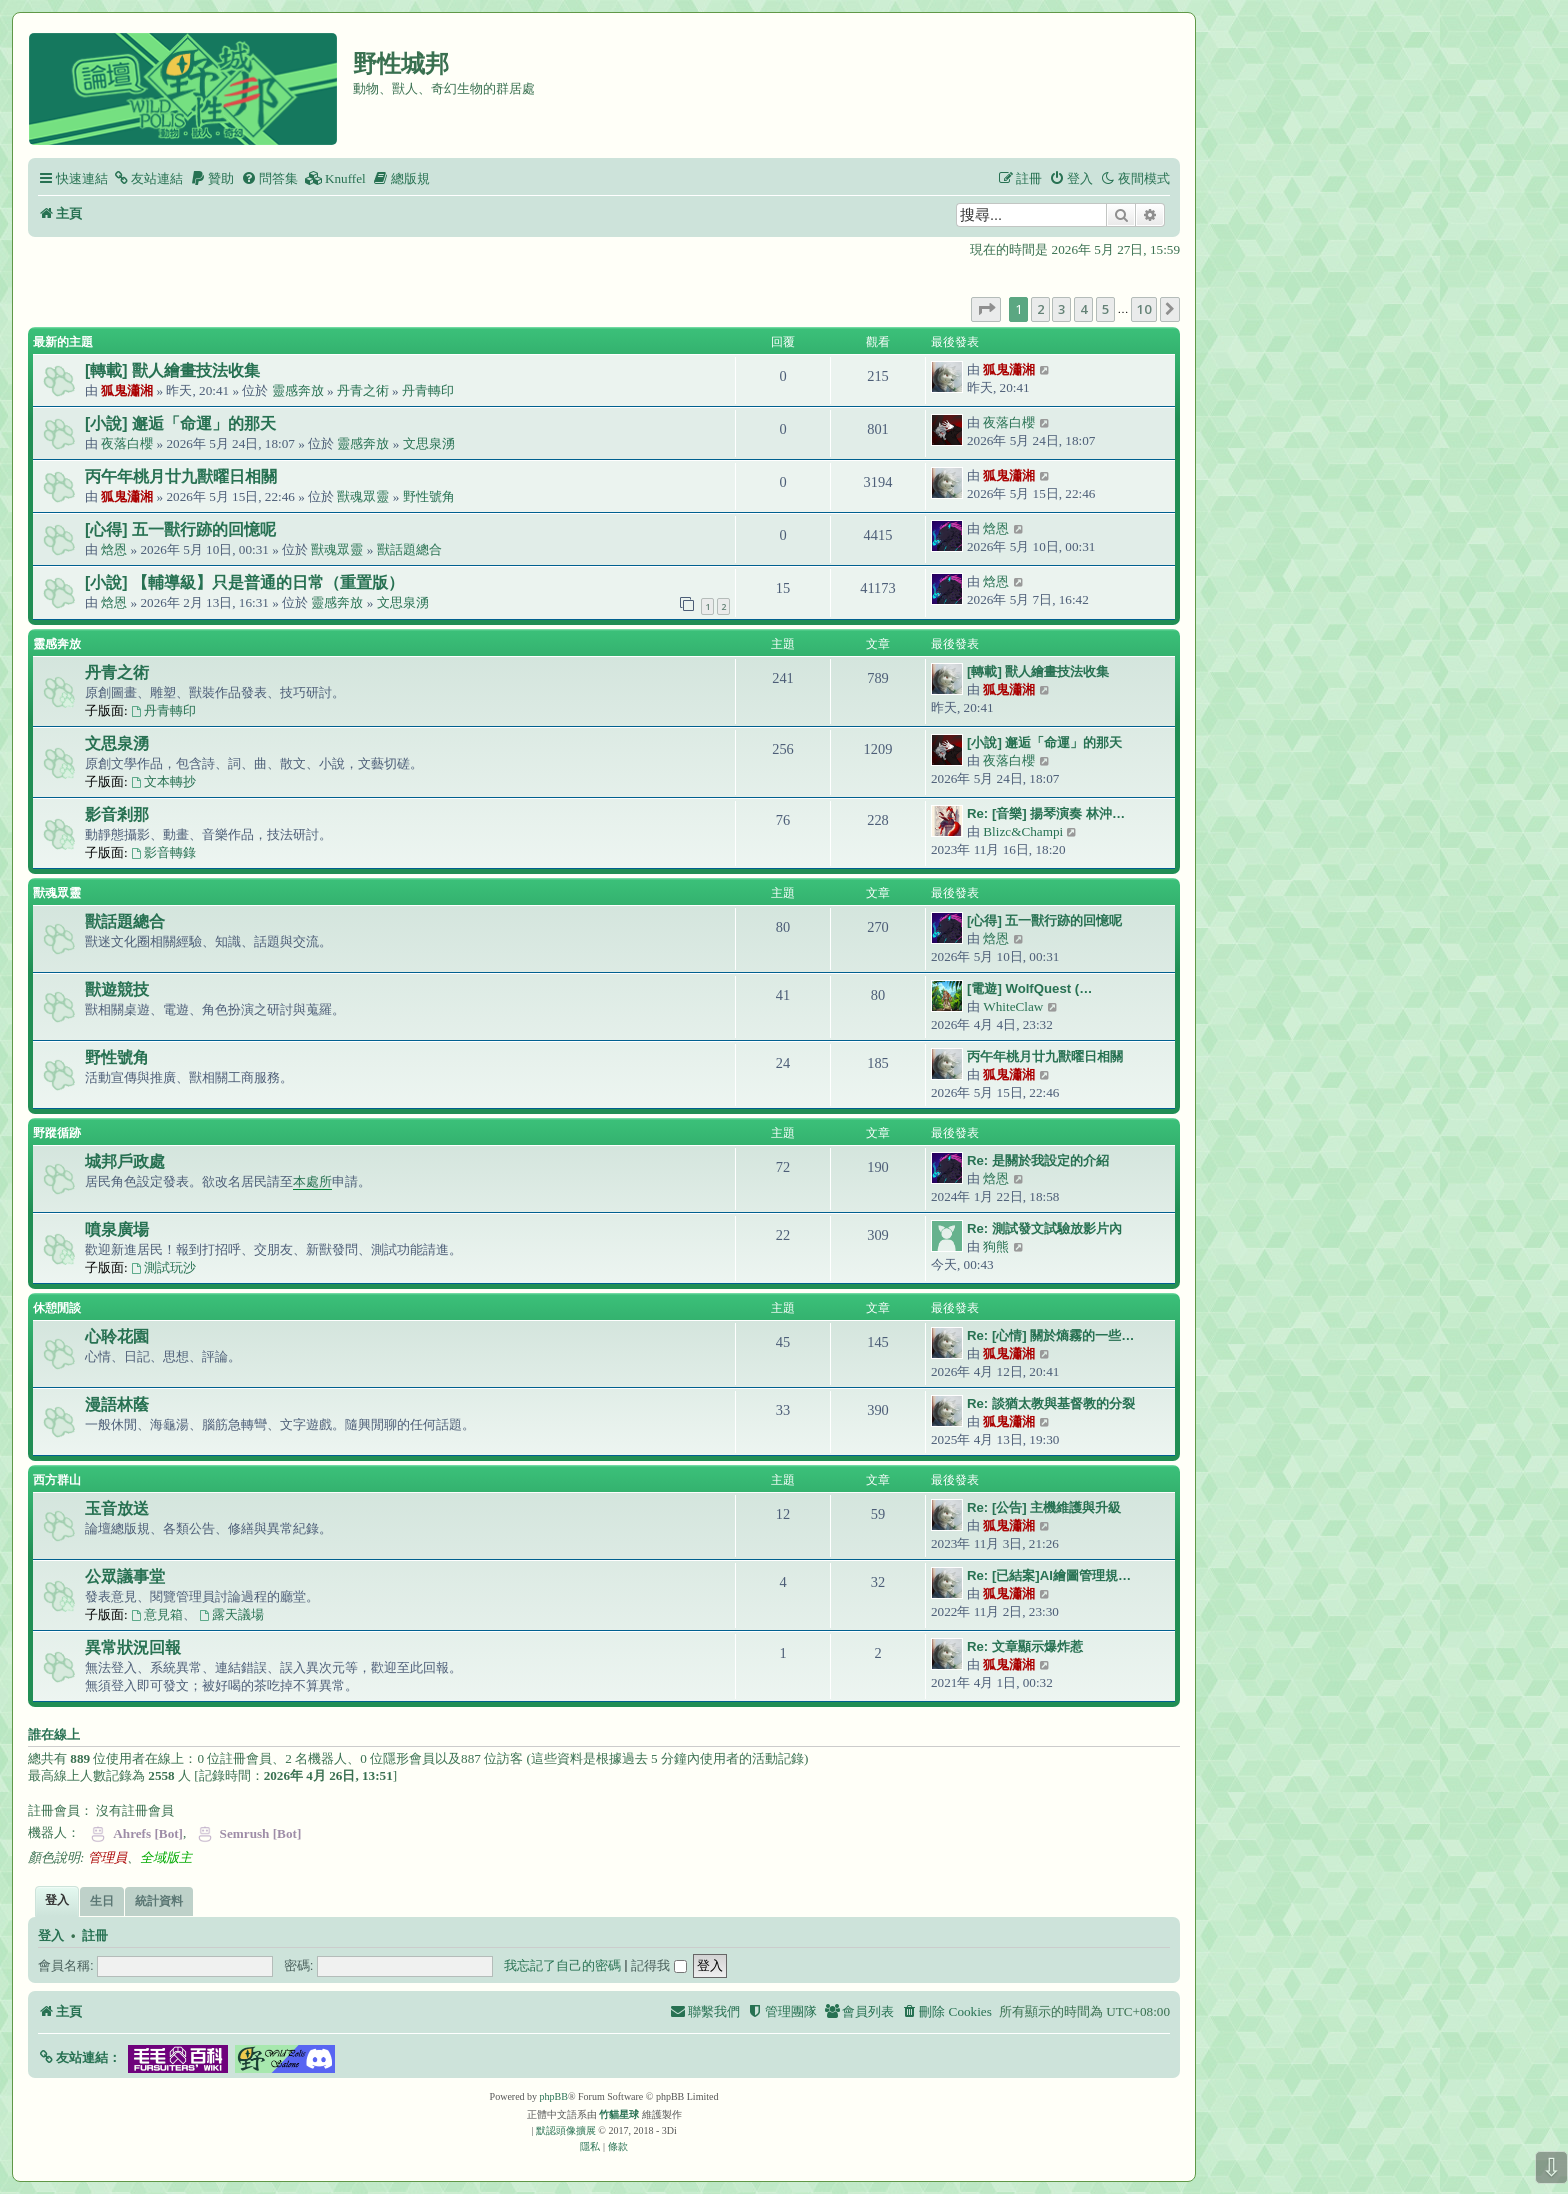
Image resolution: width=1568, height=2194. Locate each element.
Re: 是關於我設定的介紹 (1038, 1160)
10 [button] (1144, 309)
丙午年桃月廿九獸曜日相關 (181, 476)
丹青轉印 (428, 390)
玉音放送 (117, 1508)
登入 (51, 1936)
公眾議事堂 (125, 1576)
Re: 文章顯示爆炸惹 (1025, 1646)
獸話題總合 (409, 549)
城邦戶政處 (125, 1161)
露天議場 (231, 1614)
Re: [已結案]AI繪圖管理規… (1049, 1575)
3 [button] (1061, 309)
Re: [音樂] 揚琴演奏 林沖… (1046, 813)
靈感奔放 (298, 390)
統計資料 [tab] (159, 1901)
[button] (986, 309)
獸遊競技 (117, 989)
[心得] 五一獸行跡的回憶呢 (180, 529)
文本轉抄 (163, 781)
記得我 (659, 1965)
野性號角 (429, 496)
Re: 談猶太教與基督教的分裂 (1051, 1403)
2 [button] (1040, 309)
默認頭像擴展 (566, 2130)
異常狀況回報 (133, 1647)
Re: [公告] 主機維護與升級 (1044, 1507)
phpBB (554, 2096)
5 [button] (1105, 309)
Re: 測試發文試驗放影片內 (1044, 1228)
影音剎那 (117, 814)
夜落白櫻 (127, 443)
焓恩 (114, 549)
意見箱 (157, 1614)
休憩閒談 (57, 1308)
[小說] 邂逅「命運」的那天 (180, 423)
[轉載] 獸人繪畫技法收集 (172, 370)
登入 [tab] (57, 1900)
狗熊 (996, 1246)
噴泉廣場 (117, 1229)
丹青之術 (363, 390)
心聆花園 (117, 1336)
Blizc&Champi (1023, 831)
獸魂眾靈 (363, 496)
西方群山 (57, 1480)
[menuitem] (148, 178)
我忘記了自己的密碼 (562, 1965)
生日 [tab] (102, 1901)
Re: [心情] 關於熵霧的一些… (1051, 1335)
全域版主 (166, 1857)
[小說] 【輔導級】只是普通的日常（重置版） (244, 582)
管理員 (107, 1857)
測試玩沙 (163, 1267)
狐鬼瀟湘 (127, 390)
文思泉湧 (429, 443)
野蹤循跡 (57, 1133)
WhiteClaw (1013, 1006)
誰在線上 (54, 1735)
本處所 (312, 1181)
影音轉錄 (163, 852)
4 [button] (1083, 309)
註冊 (95, 1936)
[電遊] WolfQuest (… (1029, 988)
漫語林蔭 (117, 1404)
